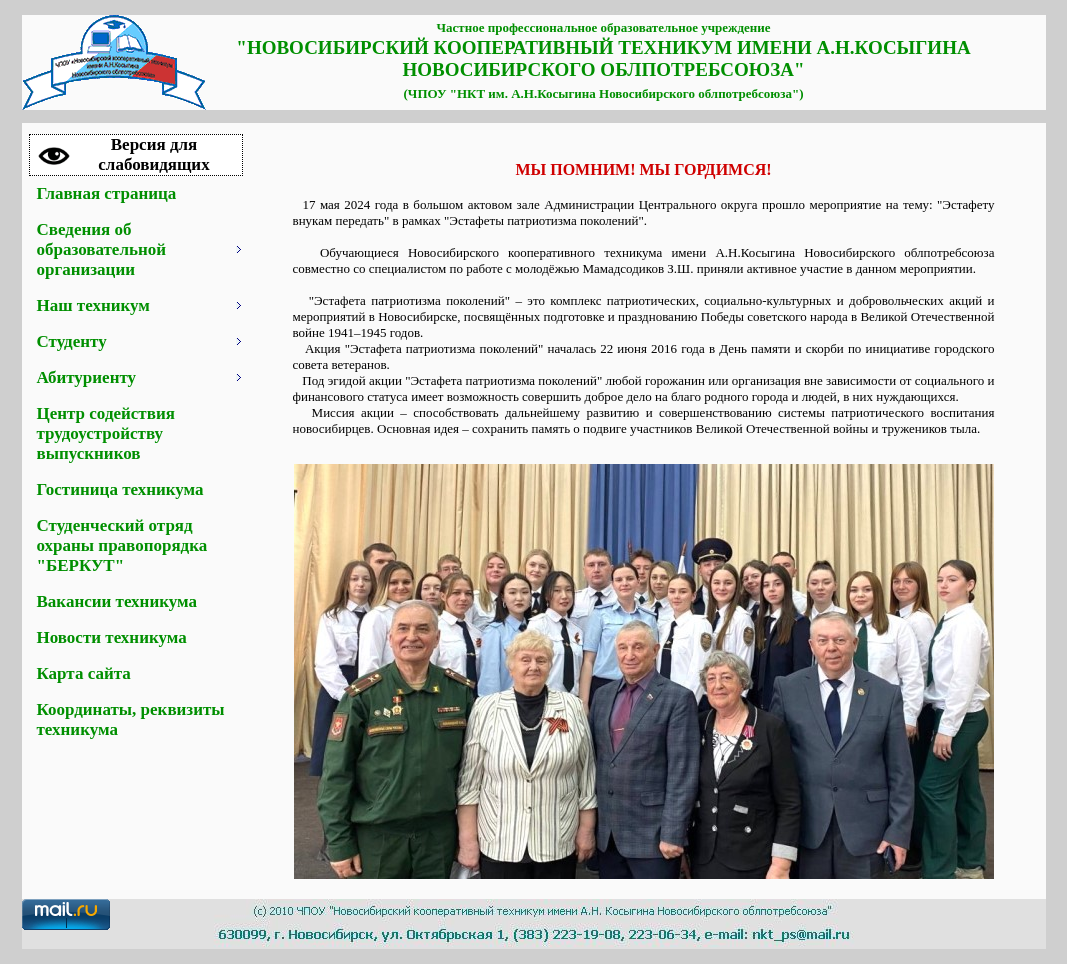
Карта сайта (84, 673)
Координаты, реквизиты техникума (131, 719)
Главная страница (107, 193)
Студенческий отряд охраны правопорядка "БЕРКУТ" (122, 545)
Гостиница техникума (120, 489)
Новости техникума (112, 637)
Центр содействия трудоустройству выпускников (106, 433)
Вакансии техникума (117, 601)
